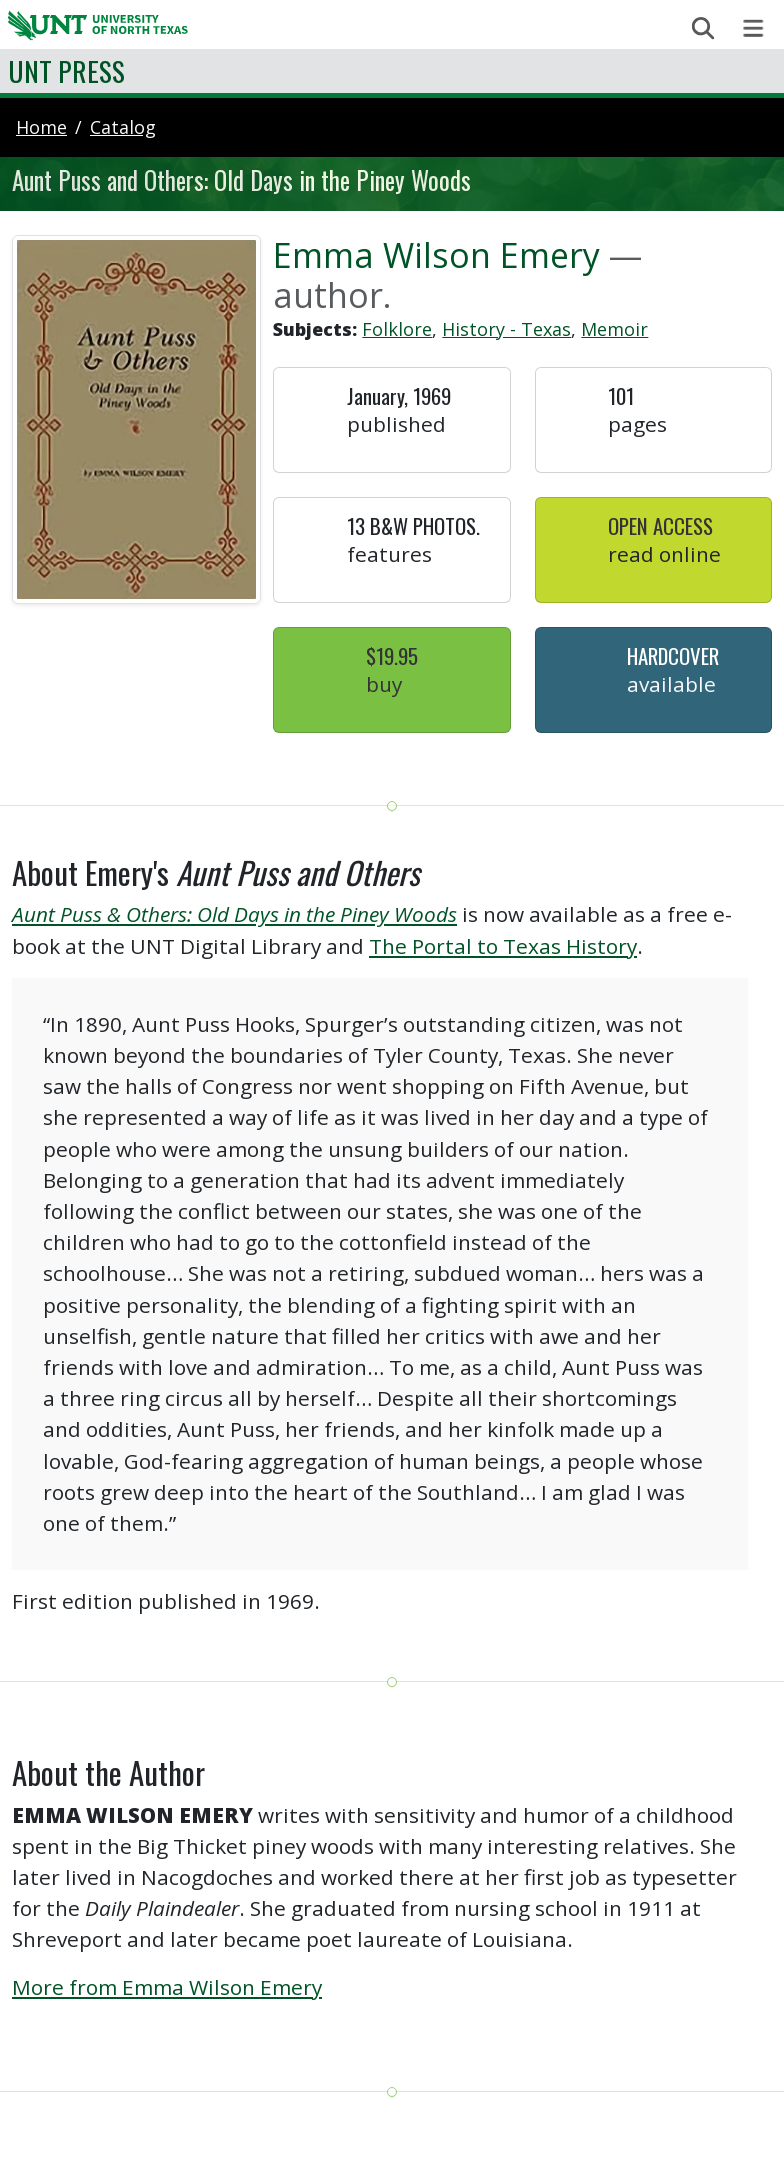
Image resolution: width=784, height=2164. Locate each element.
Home (41, 127)
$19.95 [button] (392, 655)
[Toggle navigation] (753, 28)
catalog (123, 127)
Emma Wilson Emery (436, 255)
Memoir (614, 329)
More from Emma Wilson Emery (167, 1987)
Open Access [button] (660, 525)
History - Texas (506, 329)
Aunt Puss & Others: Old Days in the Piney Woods (234, 914)
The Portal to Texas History (503, 946)
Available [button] (671, 684)
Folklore (397, 329)
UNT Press (66, 70)
